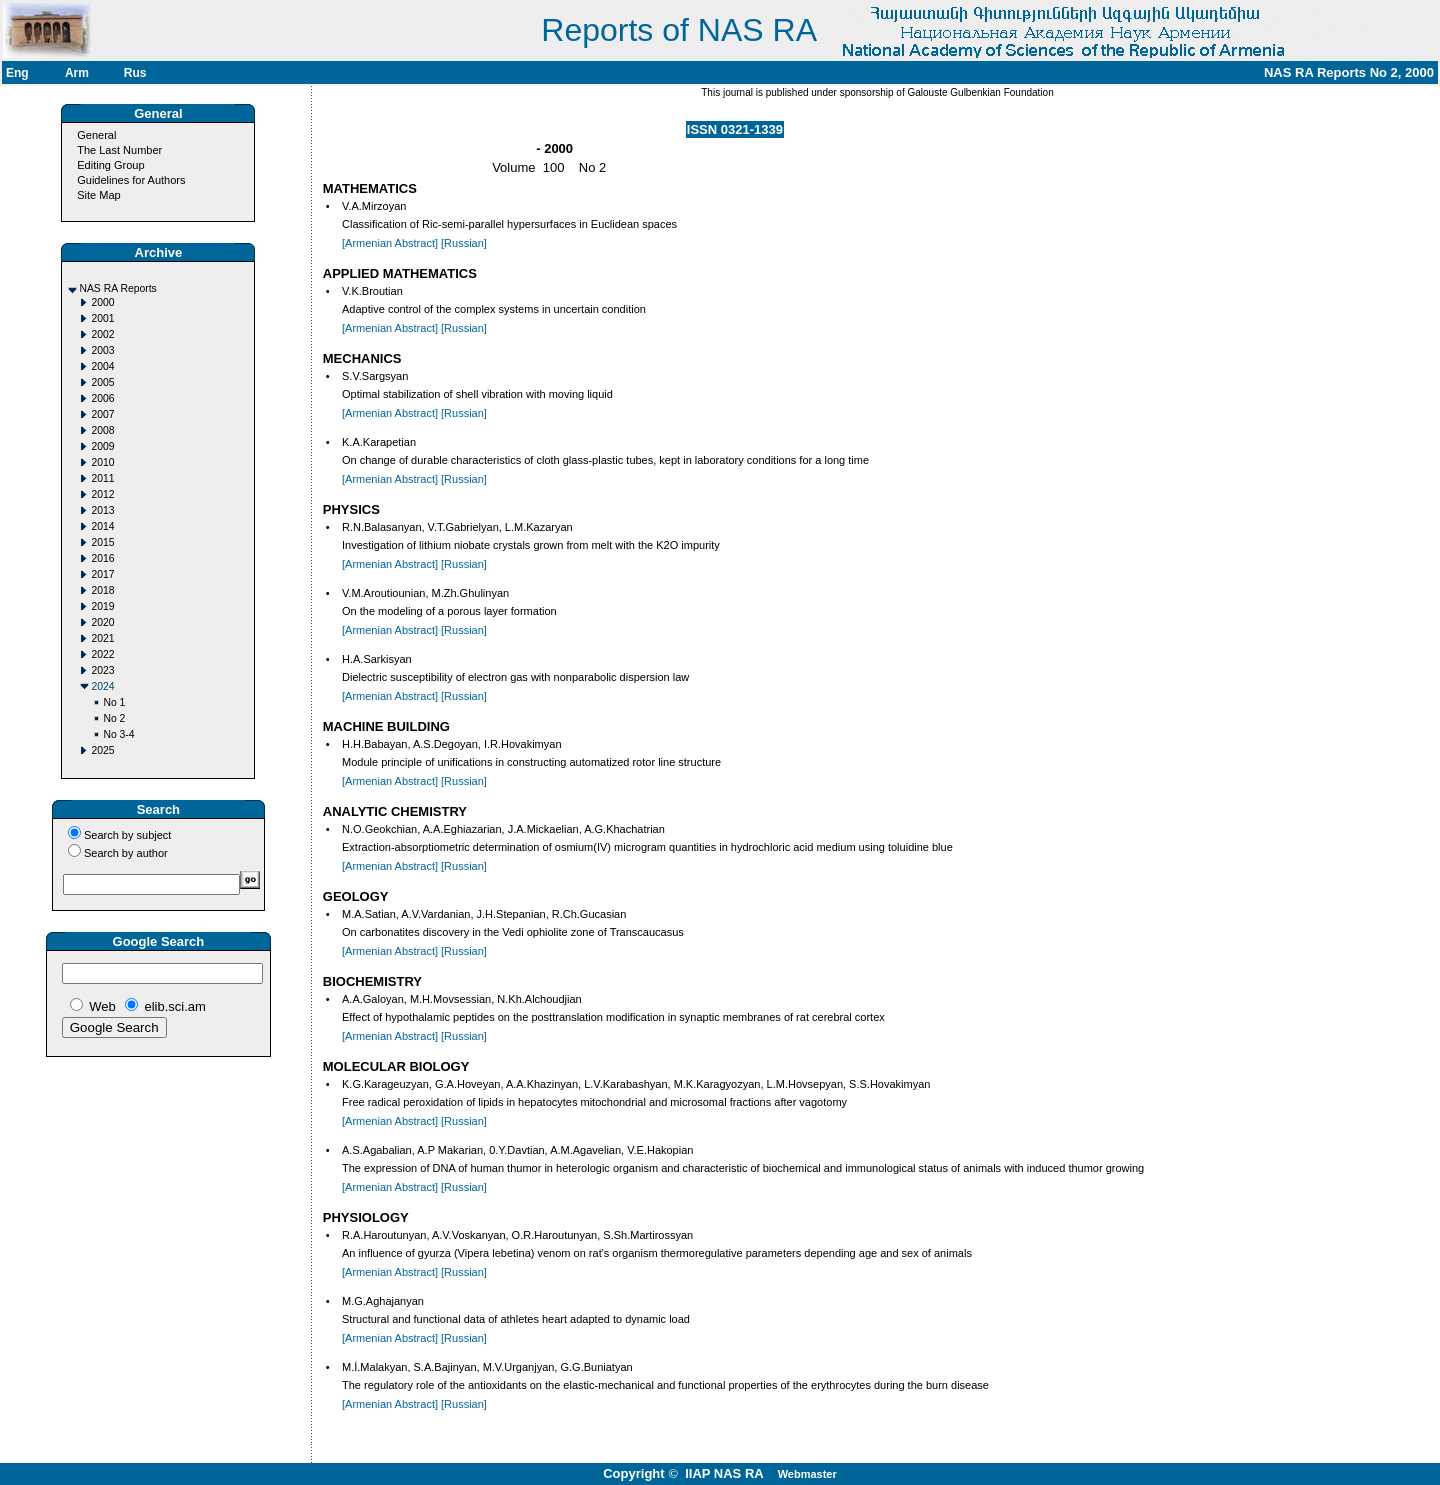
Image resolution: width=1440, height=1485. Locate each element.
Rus (135, 73)
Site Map (98, 195)
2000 (102, 302)
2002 (102, 334)
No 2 (114, 718)
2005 (102, 382)
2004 (102, 366)
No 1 (114, 702)
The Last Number (119, 150)
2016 (102, 558)
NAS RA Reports (117, 288)
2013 (102, 510)
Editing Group (110, 165)
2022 (102, 654)
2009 (102, 446)
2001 (102, 318)
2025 (102, 750)
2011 (102, 478)
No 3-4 (118, 734)
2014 (102, 526)
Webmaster (807, 1474)
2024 (102, 686)
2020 (102, 622)
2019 (102, 606)
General (96, 135)
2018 (102, 590)
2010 (102, 462)
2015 (102, 542)
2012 (102, 494)
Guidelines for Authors (131, 180)
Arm (77, 73)
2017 (102, 574)
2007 (102, 414)
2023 (102, 670)
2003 (102, 350)
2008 (102, 430)
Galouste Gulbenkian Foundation (979, 92)
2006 (102, 398)
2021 (102, 638)
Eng (17, 73)
